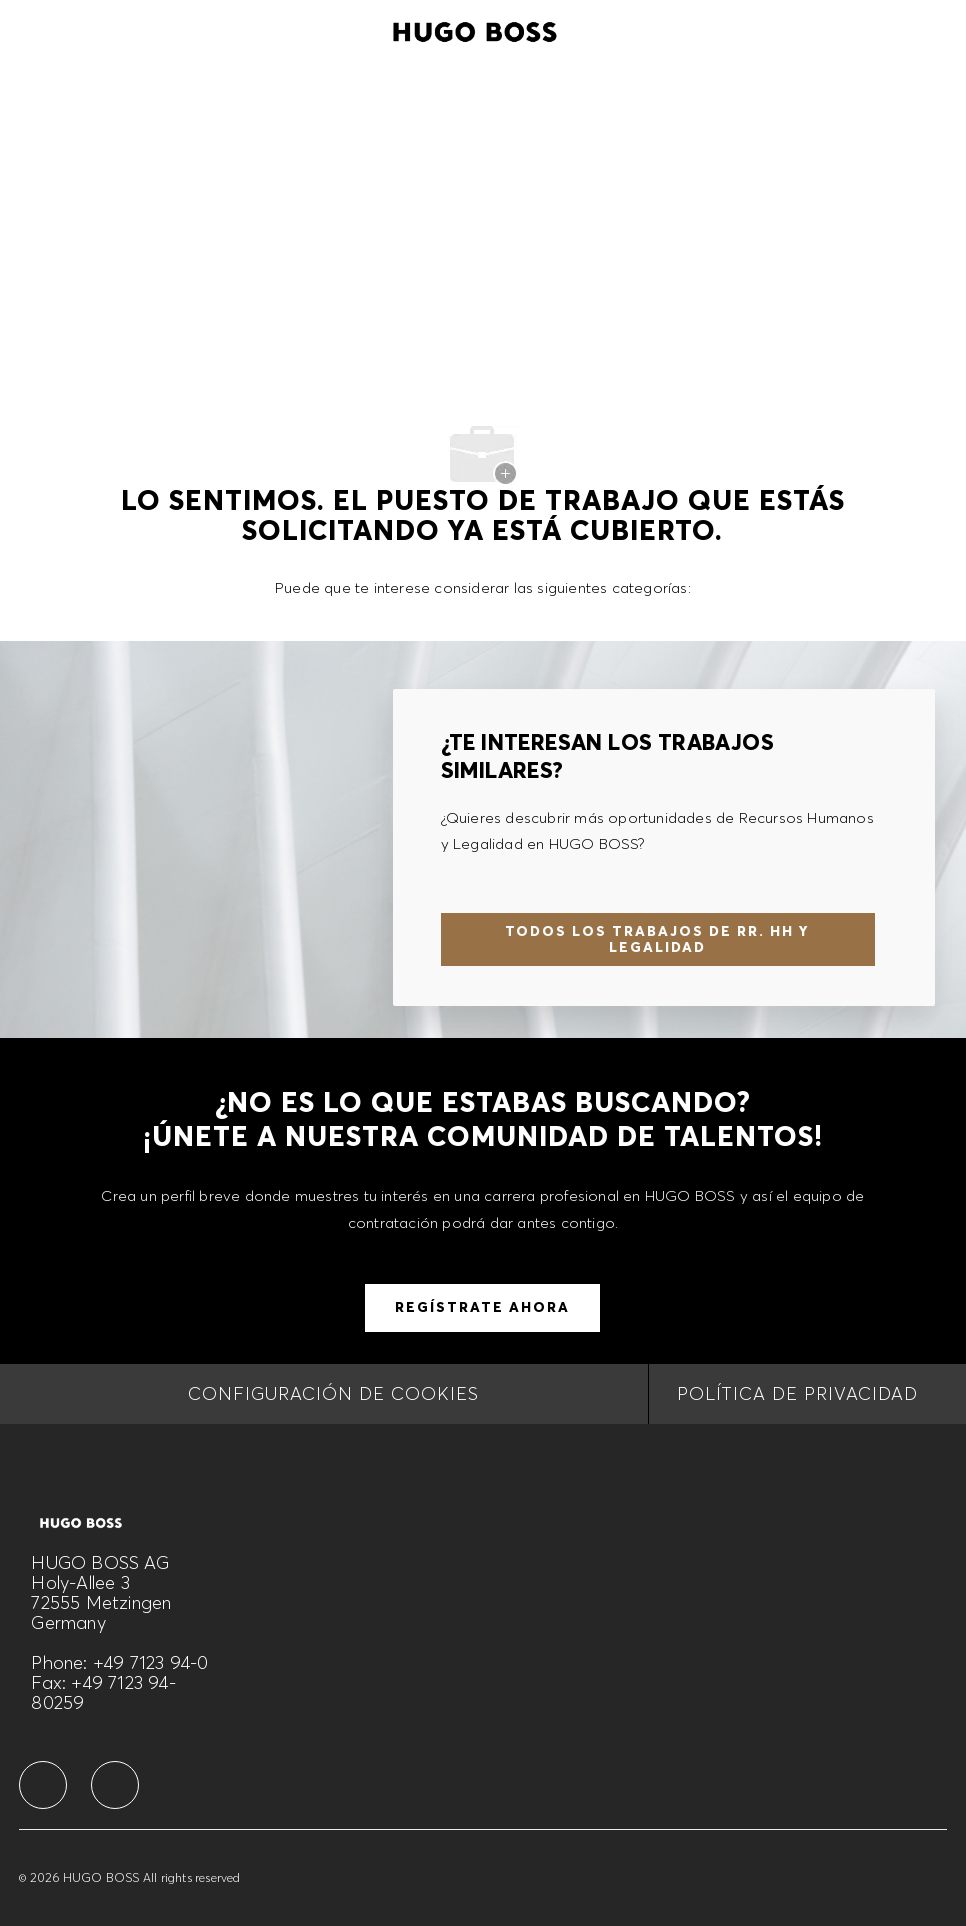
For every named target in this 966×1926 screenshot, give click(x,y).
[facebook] (43, 1785)
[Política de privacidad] (797, 1394)
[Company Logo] (475, 29)
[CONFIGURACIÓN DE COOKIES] (333, 1394)
